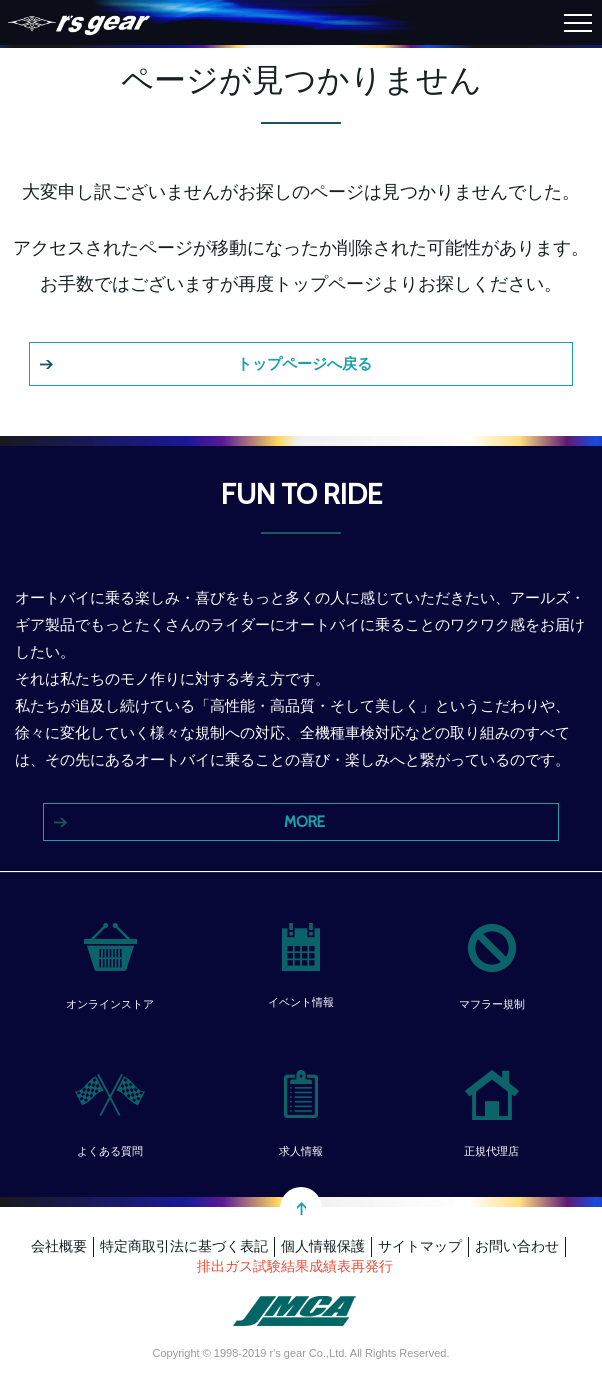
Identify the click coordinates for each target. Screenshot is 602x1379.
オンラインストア (110, 1004)
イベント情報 (301, 1002)
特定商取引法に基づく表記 (184, 1246)
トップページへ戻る (304, 364)
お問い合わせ (517, 1246)
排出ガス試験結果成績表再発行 (295, 1266)
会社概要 (59, 1246)
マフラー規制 (492, 1004)
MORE (304, 822)
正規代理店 (491, 1151)
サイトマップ (420, 1246)
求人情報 (301, 1151)
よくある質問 (110, 1151)
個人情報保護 (323, 1246)
